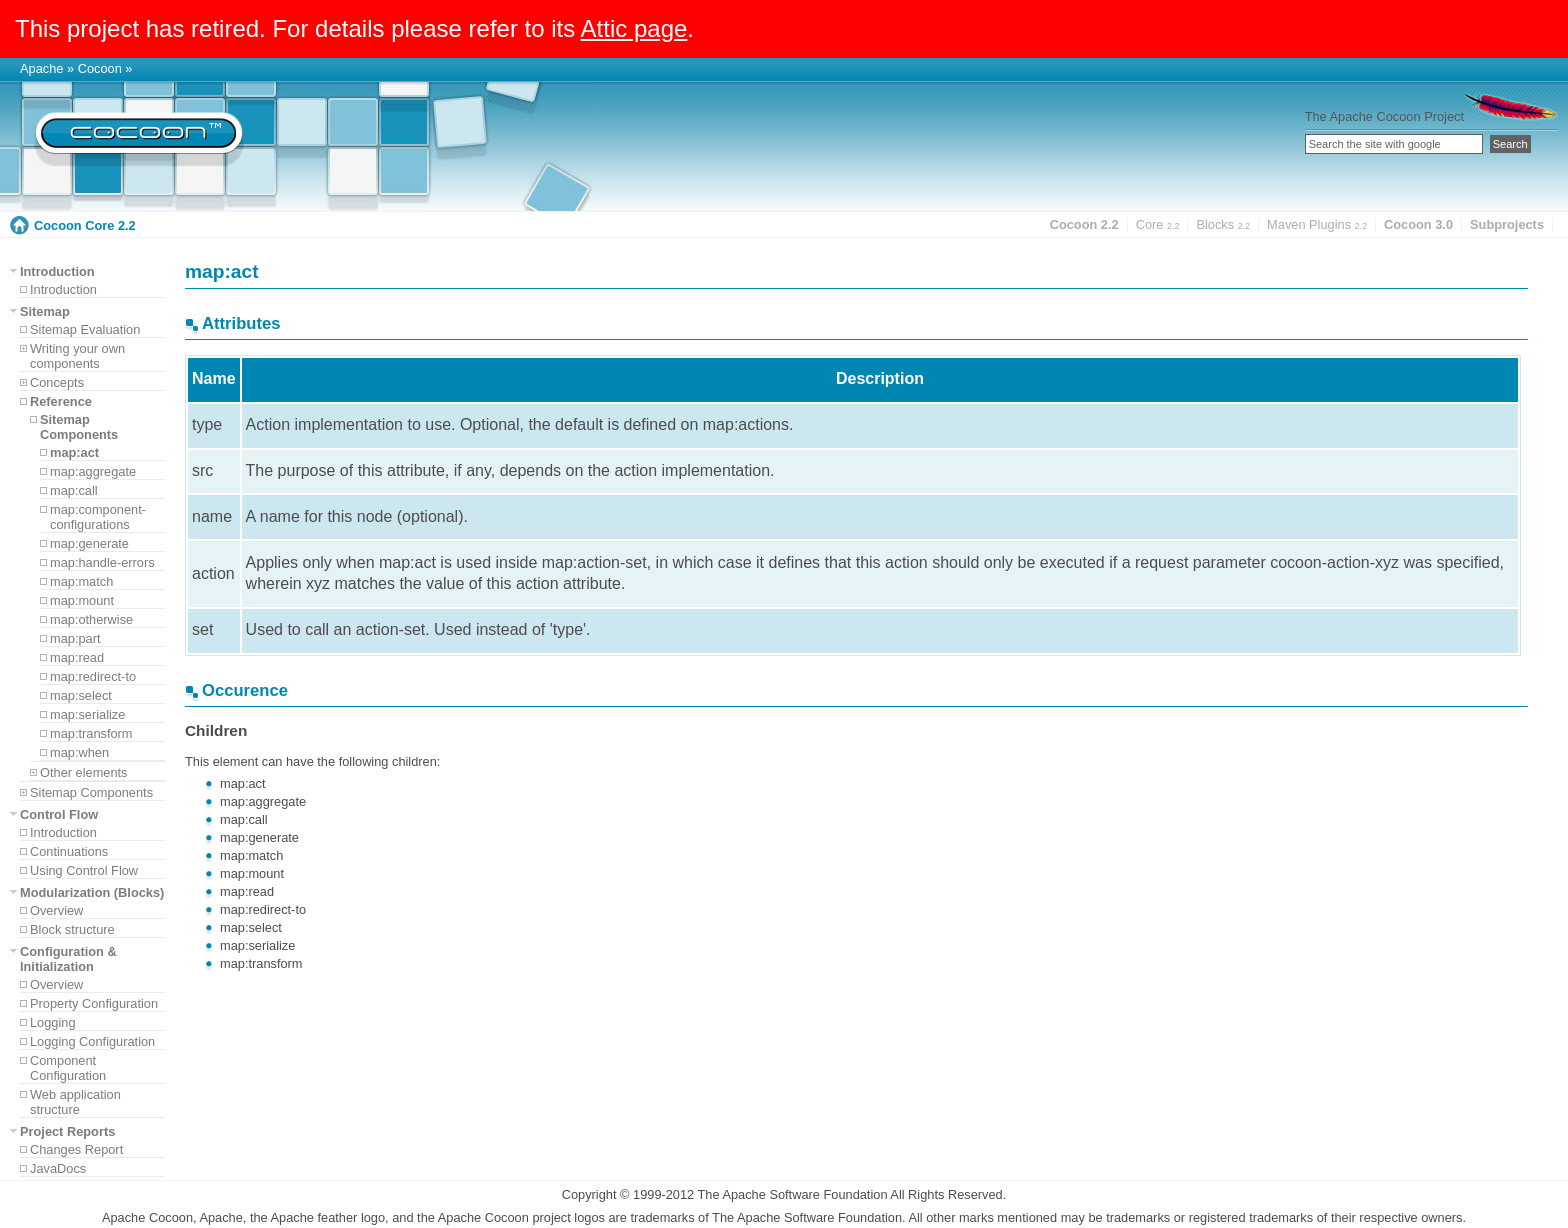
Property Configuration (94, 1003)
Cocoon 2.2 (1084, 224)
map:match (81, 581)
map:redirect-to (93, 676)
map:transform (91, 733)
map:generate (89, 543)
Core (1158, 224)
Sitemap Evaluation (85, 329)
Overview (56, 910)
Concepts (57, 382)
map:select (81, 695)
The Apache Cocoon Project (1384, 116)
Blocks (1223, 224)
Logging (53, 1022)
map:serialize (87, 714)
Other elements (84, 772)
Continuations (69, 851)
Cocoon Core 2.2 (85, 225)
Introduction (63, 289)
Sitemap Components (91, 792)
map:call (74, 490)
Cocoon (100, 68)
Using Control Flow (84, 870)
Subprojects (1507, 224)
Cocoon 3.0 (1418, 224)
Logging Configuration (92, 1041)
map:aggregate (93, 471)
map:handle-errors (102, 562)
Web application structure (75, 1102)
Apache (41, 68)
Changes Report (76, 1149)
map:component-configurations (98, 517)
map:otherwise (91, 619)
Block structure (72, 929)
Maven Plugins (1317, 224)
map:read (77, 657)
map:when (79, 752)
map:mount (82, 600)
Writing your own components (77, 356)
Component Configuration (68, 1068)
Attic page (634, 28)
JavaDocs (58, 1168)
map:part (75, 638)
